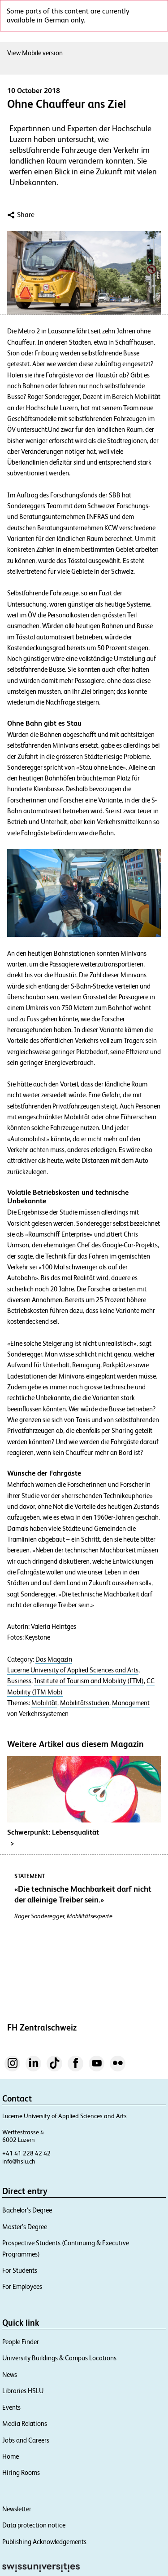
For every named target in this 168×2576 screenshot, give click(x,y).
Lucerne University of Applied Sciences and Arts (72, 1670)
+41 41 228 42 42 (26, 2153)
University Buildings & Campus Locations (59, 2358)
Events (11, 2407)
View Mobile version (35, 53)
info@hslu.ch (18, 2161)
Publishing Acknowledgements (44, 2541)
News (9, 2374)
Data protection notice (33, 2525)
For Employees (22, 2286)
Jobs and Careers (25, 2440)
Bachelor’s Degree (27, 2210)
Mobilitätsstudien (84, 1703)
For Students (19, 2270)
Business (19, 1681)
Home (10, 2456)
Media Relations (24, 2423)
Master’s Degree (24, 2226)
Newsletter (16, 2509)
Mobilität (44, 1703)
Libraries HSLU (22, 2390)
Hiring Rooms (21, 2472)
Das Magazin (53, 1659)
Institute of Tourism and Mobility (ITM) (89, 1681)
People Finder (20, 2341)
